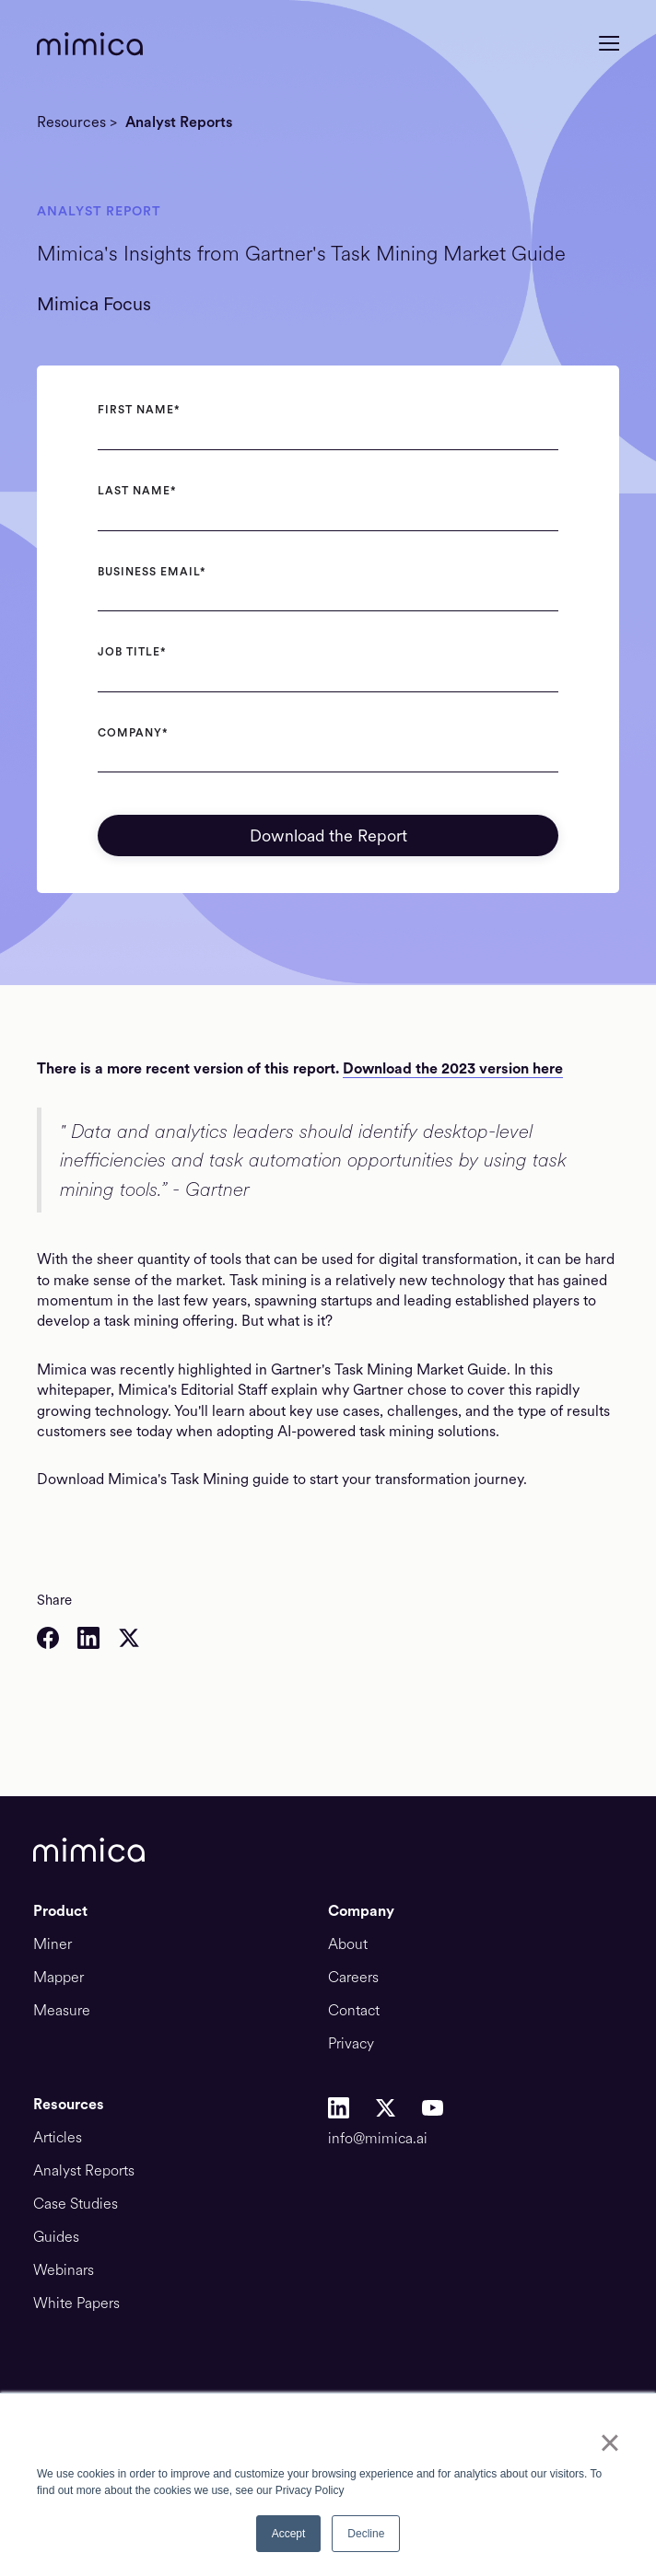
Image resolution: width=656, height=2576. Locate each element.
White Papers (76, 2303)
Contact (354, 2010)
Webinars (63, 2270)
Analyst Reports (178, 122)
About (348, 1944)
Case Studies (75, 2204)
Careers (353, 1977)
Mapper (58, 1977)
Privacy (351, 2043)
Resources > (77, 122)
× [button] (609, 2442)
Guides (56, 2237)
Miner (52, 1944)
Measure (61, 2010)
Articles (57, 2137)
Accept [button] (289, 2533)
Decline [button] (365, 2533)
